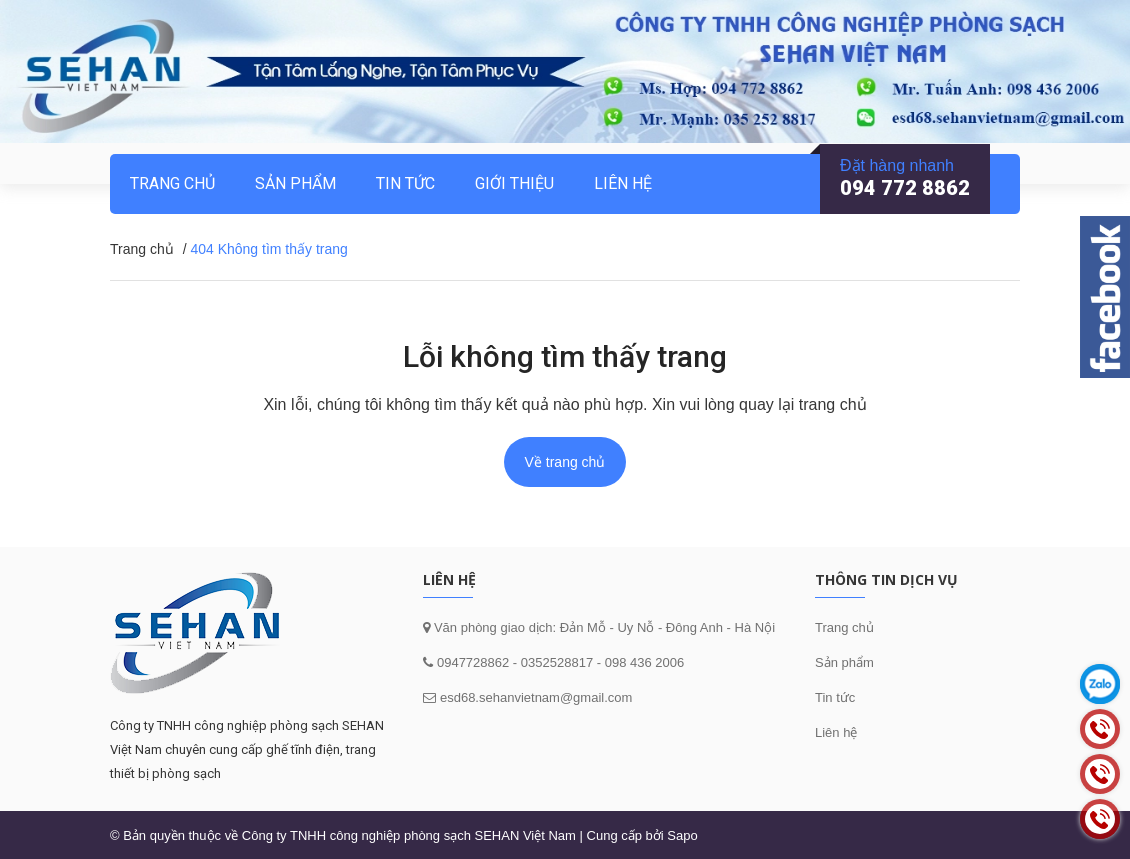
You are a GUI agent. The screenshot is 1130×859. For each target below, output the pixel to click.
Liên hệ (623, 183)
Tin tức (835, 697)
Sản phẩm (295, 183)
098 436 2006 (645, 662)
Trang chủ (844, 627)
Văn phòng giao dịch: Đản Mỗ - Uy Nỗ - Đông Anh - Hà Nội (602, 627)
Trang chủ (172, 183)
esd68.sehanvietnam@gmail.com (536, 697)
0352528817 (557, 662)
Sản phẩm (844, 662)
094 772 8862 (905, 188)
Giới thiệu (514, 183)
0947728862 (471, 662)
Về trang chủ (565, 462)
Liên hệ (836, 732)
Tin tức (405, 183)
